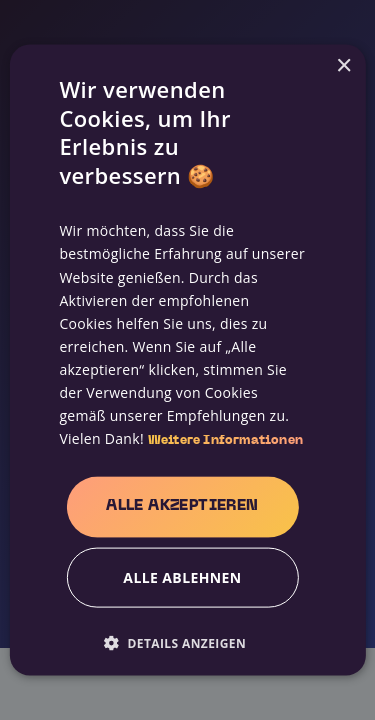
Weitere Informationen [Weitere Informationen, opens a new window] (225, 441)
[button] (182, 642)
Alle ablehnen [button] (182, 576)
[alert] (187, 360)
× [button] (343, 66)
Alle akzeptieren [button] (182, 506)
